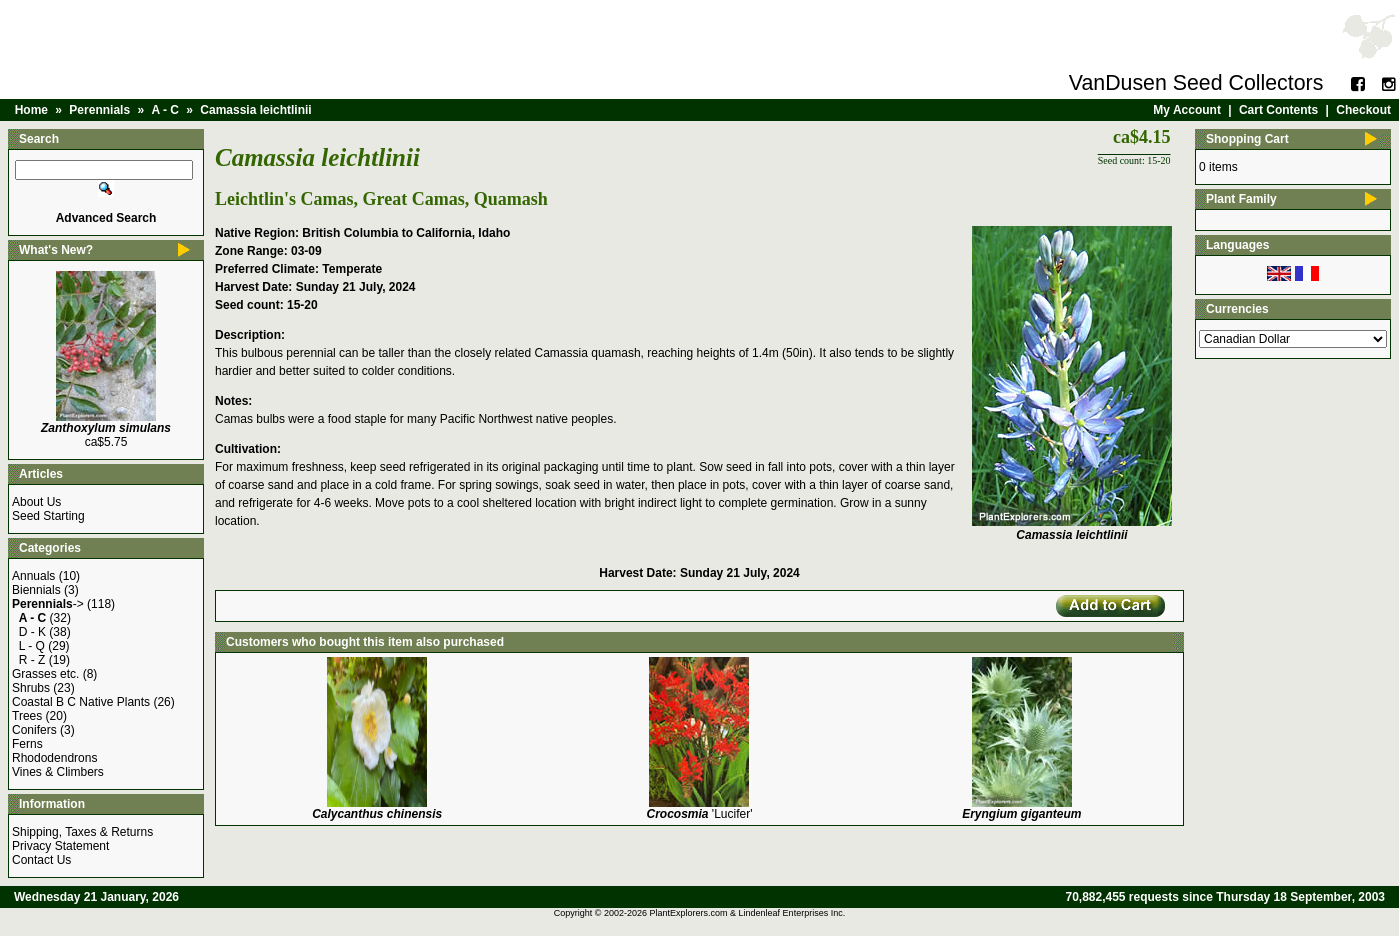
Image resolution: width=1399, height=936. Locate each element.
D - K (32, 632)
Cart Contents (1278, 110)
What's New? (56, 250)
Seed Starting (48, 516)
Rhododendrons (54, 758)
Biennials (36, 590)
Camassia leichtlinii (255, 110)
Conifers (34, 730)
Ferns (27, 744)
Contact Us (41, 860)
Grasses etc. (45, 674)
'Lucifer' (700, 814)
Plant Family (1241, 199)
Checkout (1363, 110)
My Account (1187, 110)
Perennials (99, 110)
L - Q (32, 646)
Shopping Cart (1247, 139)
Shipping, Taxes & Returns (82, 832)
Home (31, 110)
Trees (27, 716)
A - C (165, 110)
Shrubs (31, 688)
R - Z (32, 660)
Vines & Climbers (58, 772)
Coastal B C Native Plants (81, 702)
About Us (36, 502)
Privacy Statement (60, 846)
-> (48, 604)
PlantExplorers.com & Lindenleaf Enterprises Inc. (748, 913)
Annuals (33, 576)
